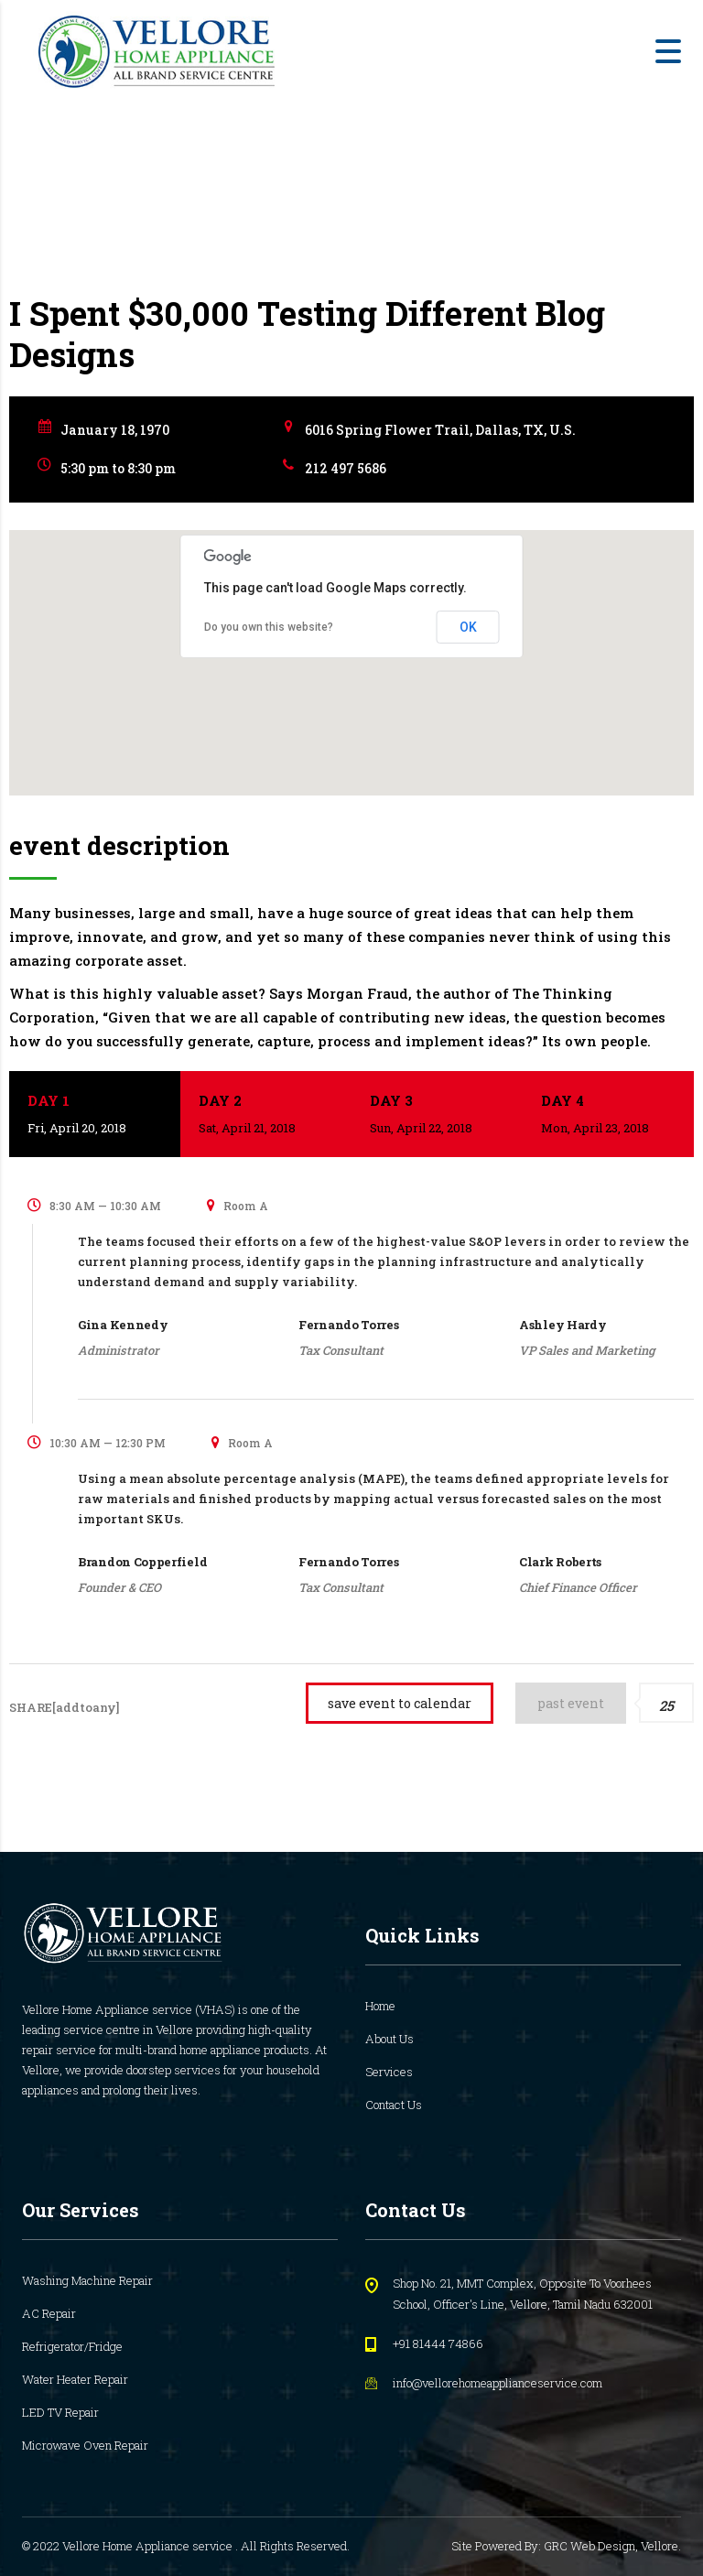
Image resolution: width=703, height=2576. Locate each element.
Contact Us (393, 2104)
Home (380, 2005)
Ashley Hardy (562, 1324)
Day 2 (266, 1115)
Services (389, 2071)
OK (468, 627)
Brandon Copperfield (142, 1561)
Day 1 (94, 1115)
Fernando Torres (348, 1324)
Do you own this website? (268, 627)
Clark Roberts (560, 1561)
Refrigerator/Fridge (72, 2346)
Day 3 (437, 1115)
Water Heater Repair (75, 2379)
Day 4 (608, 1115)
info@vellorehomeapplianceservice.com (497, 2383)
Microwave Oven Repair (85, 2445)
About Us (389, 2038)
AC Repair (49, 2313)
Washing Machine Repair (87, 2280)
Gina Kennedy (123, 1324)
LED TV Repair (60, 2412)
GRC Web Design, (592, 2546)
